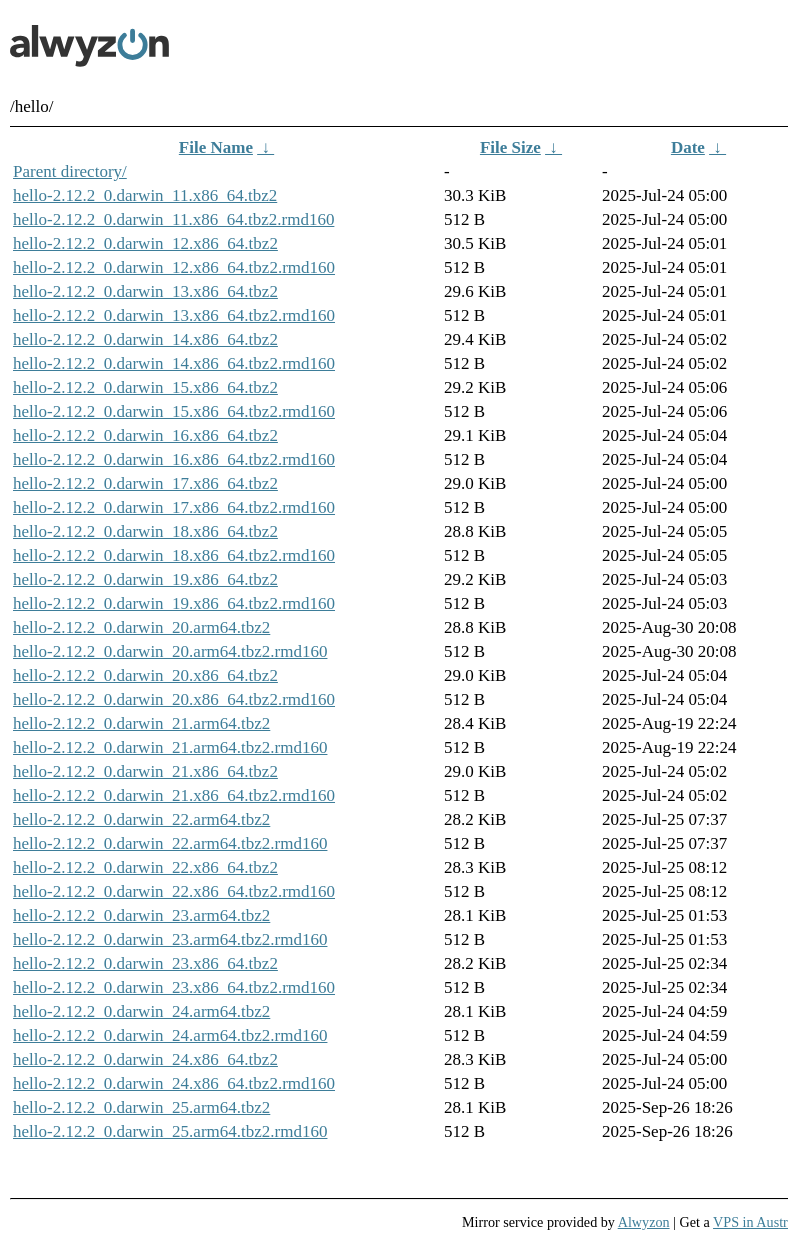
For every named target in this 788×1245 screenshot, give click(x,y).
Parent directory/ (70, 171)
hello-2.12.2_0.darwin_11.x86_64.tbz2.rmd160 (173, 219)
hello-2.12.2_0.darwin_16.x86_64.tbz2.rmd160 (174, 459)
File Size (510, 147)
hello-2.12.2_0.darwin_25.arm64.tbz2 (141, 1107)
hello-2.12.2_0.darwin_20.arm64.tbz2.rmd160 (170, 651)
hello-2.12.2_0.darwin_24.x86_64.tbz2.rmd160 (174, 1083)
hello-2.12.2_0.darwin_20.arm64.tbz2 (141, 627)
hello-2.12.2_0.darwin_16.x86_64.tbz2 (145, 435)
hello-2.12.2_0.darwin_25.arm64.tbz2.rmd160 (170, 1131)
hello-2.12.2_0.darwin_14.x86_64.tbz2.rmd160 (174, 363)
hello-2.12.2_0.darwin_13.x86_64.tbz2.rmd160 (174, 315)
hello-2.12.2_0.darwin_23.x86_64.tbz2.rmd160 (174, 987)
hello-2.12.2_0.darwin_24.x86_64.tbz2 (145, 1059)
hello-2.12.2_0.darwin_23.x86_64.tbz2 (145, 963)
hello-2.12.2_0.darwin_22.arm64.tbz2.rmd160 (170, 843)
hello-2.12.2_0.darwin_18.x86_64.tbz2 (145, 531)
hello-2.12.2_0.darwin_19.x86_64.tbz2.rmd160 (174, 603)
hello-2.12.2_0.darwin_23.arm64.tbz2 (141, 915)
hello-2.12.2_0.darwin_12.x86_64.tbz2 (145, 243)
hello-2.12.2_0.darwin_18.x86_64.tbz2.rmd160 (174, 555)
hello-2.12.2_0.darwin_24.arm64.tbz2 (141, 1011)
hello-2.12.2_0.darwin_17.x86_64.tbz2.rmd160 (174, 507)
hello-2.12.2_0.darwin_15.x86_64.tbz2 (145, 387)
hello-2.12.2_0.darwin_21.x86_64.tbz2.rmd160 (174, 795)
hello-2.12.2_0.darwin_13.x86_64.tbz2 (145, 291)
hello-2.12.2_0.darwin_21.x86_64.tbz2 (145, 771)
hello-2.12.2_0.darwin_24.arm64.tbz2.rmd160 (170, 1035)
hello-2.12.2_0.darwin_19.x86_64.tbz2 (145, 579)
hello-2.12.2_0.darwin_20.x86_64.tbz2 (145, 675)
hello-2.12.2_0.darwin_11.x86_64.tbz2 (145, 195)
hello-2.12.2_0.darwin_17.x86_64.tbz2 (145, 483)
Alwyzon (644, 1222)
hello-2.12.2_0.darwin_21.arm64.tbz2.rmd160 (170, 747)
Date (688, 147)
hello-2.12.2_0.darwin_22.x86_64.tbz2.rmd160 (174, 891)
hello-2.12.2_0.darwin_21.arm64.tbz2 (141, 723)
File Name (216, 147)
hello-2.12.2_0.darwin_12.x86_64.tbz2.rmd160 (174, 267)
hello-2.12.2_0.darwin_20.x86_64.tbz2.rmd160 (174, 699)
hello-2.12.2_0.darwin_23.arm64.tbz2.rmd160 (170, 939)
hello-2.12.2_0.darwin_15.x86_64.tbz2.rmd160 (174, 411)
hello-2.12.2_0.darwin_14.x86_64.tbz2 (145, 339)
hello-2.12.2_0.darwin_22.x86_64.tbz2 (145, 867)
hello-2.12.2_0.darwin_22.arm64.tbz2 (141, 819)
